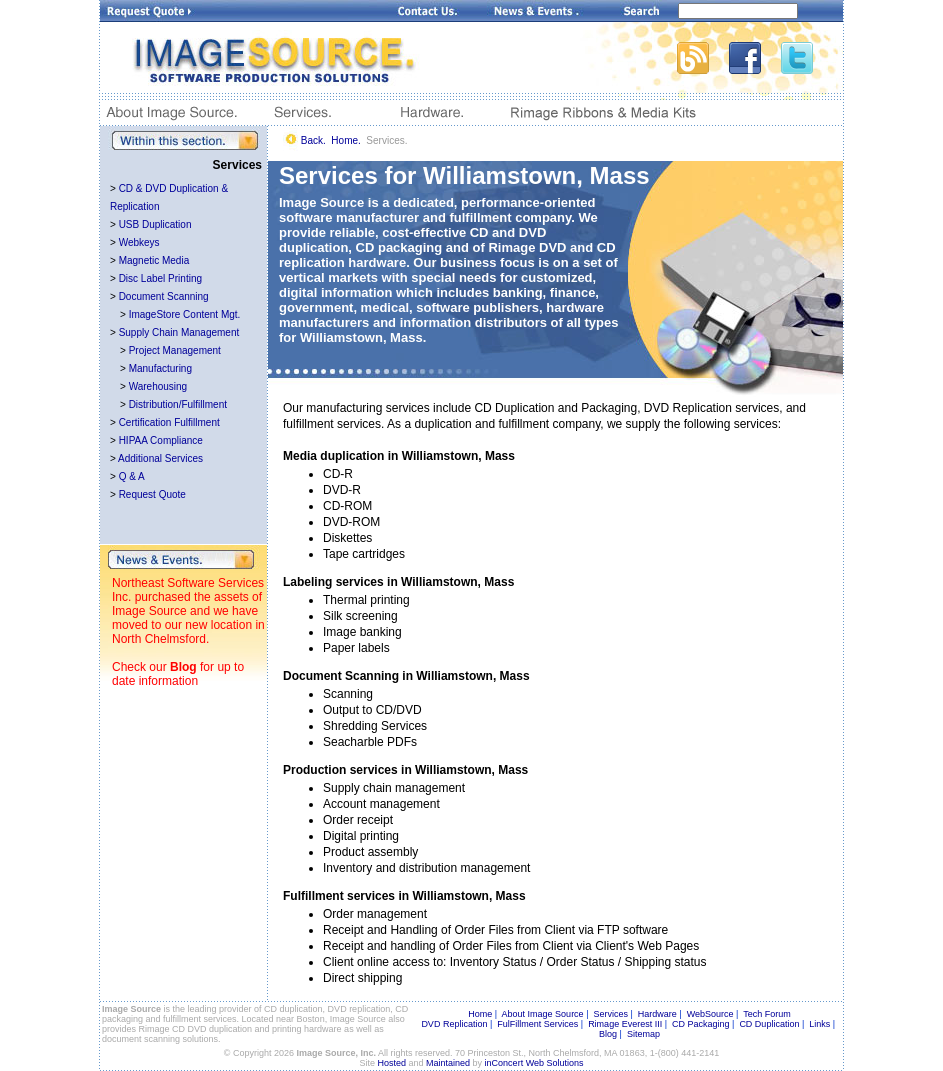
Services (610, 1014)
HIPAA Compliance (161, 440)
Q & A (132, 476)
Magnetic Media (154, 260)
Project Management (175, 350)
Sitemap (643, 1034)
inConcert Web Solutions (534, 1063)
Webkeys (139, 242)
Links (819, 1024)
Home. (345, 140)
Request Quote (152, 494)
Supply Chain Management (179, 332)
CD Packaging (701, 1024)
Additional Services (160, 458)
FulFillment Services (537, 1024)
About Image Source (543, 1014)
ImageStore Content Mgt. (185, 314)
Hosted (392, 1063)
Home (480, 1014)
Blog (183, 667)
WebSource (710, 1014)
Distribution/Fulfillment (178, 404)
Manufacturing (160, 368)
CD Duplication (769, 1024)
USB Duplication (155, 224)
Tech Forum (767, 1014)
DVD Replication (454, 1024)
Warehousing (158, 386)
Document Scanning (164, 296)
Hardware (657, 1014)
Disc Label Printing (160, 278)
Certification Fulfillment (169, 422)
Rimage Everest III (625, 1024)
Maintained (448, 1063)
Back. (313, 140)
